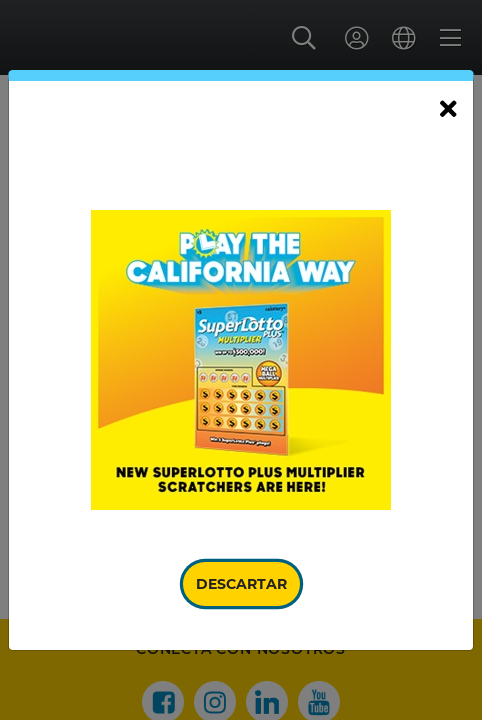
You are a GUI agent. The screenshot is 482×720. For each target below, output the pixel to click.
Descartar (241, 584)
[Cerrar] (448, 109)
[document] (241, 360)
